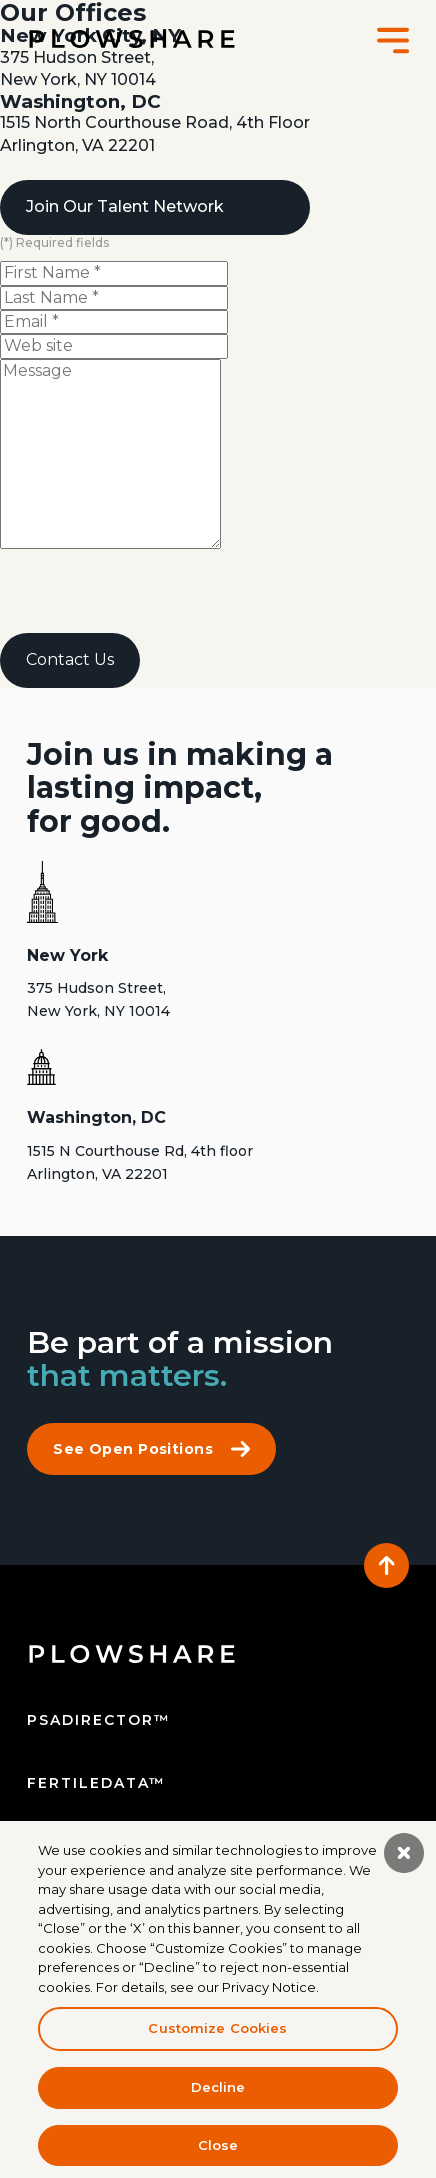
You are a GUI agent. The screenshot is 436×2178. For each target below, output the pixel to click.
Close (218, 2151)
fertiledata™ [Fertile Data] (96, 1783)
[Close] (404, 1859)
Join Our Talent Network (125, 206)
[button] (393, 40)
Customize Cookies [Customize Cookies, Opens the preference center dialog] (217, 2035)
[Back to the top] (386, 1565)
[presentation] (152, 594)
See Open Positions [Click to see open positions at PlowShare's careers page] (151, 1449)
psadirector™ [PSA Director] (99, 1720)
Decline (218, 2093)
